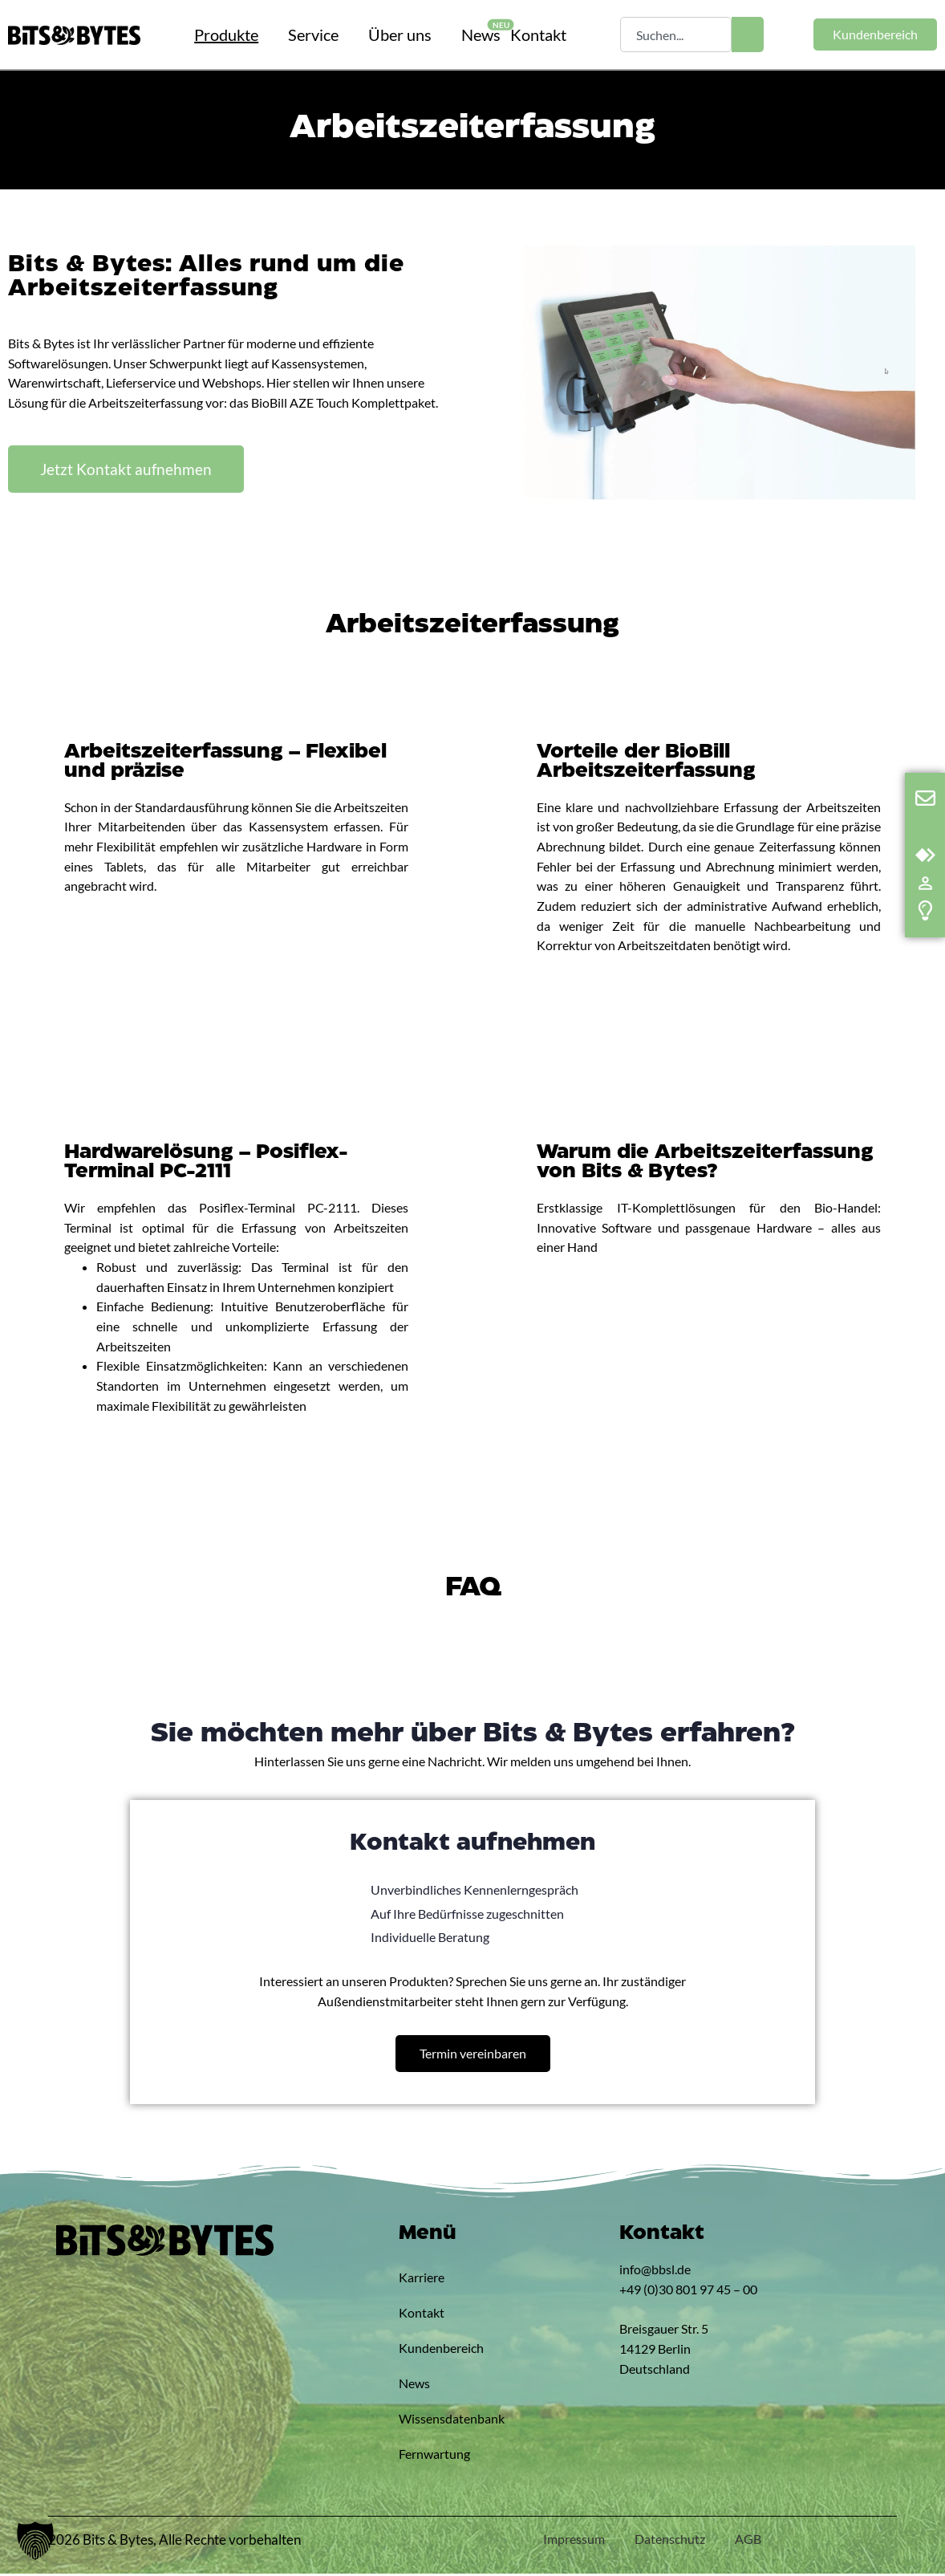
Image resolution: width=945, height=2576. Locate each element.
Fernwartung (434, 2456)
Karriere (421, 2279)
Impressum (568, 2541)
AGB (747, 2541)
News (414, 2385)
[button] (35, 2540)
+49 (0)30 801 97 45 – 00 (688, 2290)
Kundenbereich (436, 2350)
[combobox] (675, 34)
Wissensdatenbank (436, 2420)
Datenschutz (666, 2541)
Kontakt (421, 2314)
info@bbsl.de (655, 2271)
